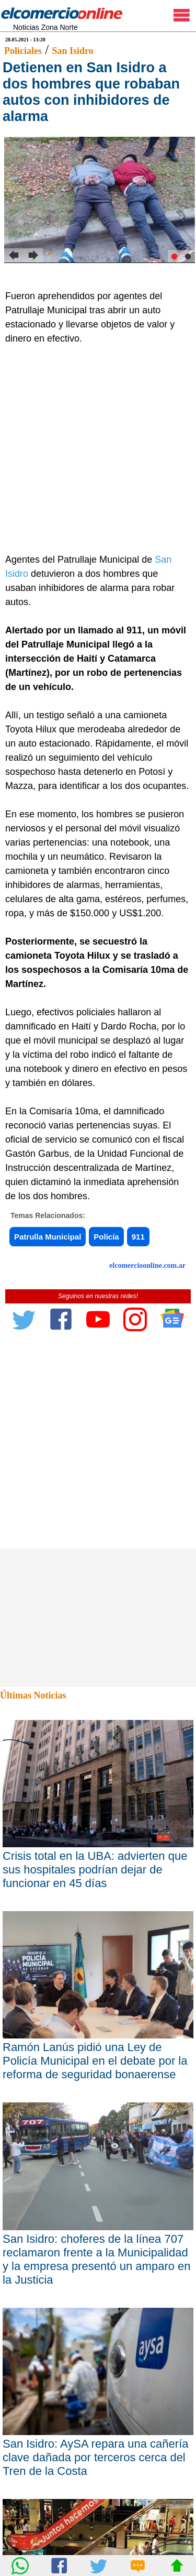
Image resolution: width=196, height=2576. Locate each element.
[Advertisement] (98, 449)
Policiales (23, 51)
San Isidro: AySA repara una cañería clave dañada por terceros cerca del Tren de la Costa (96, 2457)
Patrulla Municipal (47, 1236)
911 (138, 1236)
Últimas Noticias (33, 1695)
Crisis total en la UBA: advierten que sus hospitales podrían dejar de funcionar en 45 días (95, 1869)
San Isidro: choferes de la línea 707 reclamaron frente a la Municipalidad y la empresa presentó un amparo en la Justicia (97, 2259)
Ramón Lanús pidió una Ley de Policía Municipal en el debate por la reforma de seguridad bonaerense (95, 2061)
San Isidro (72, 51)
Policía (106, 1236)
